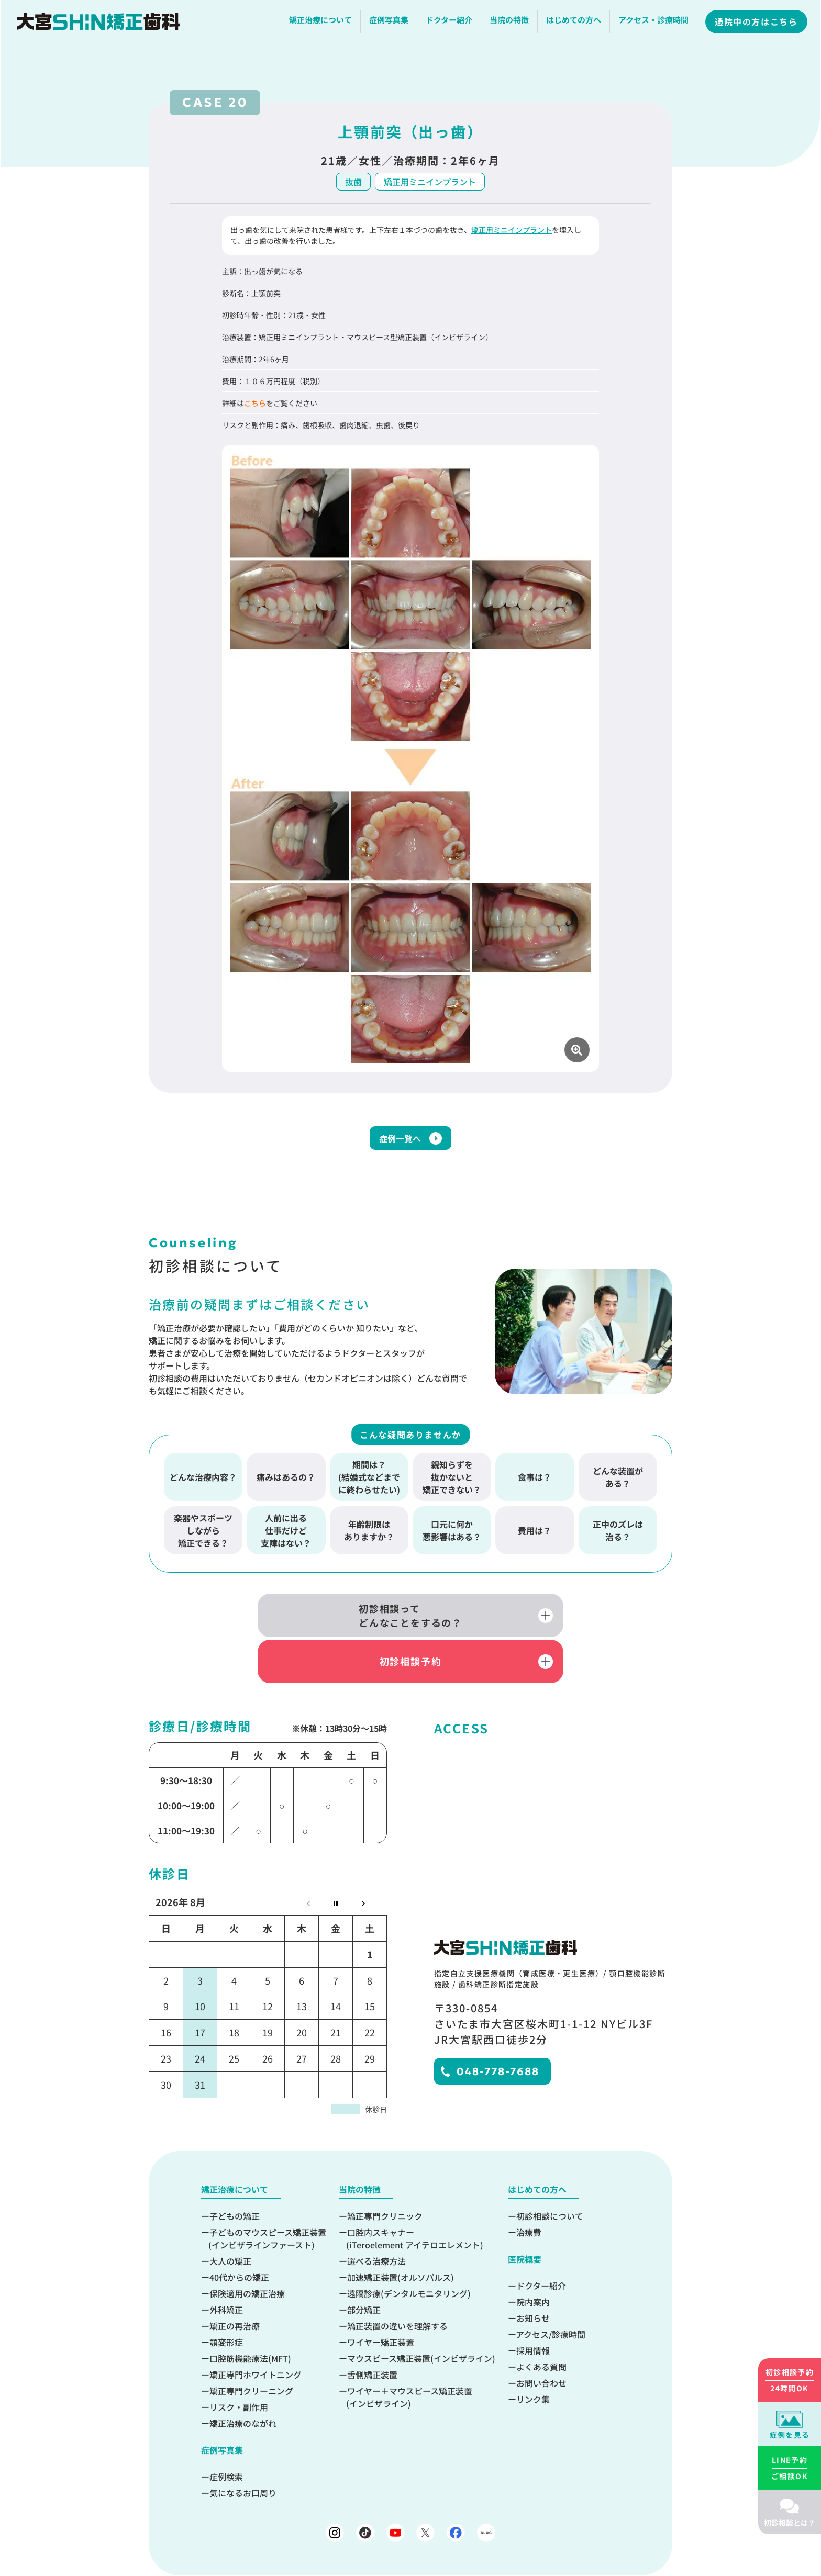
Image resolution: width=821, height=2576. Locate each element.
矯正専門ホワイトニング (255, 2337)
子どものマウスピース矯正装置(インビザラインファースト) (267, 2201)
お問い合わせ (541, 2345)
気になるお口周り (242, 2455)
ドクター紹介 (450, 23)
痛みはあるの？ (286, 1482)
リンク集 (533, 2362)
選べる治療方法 (376, 2223)
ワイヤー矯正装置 (380, 2305)
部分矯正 (364, 2272)
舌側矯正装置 (372, 2337)
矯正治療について (322, 23)
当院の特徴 (510, 23)
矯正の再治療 (234, 2288)
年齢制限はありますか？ (369, 1535)
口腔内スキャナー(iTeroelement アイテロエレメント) (414, 2201)
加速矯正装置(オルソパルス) (400, 2240)
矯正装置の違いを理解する (397, 2288)
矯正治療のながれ (242, 2386)
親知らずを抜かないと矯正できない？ (452, 1482)
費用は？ (534, 1535)
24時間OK (789, 2380)
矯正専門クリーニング (251, 2353)
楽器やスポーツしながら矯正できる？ (203, 1535)
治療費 (528, 2195)
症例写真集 (390, 23)
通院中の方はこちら (757, 25)
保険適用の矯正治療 (247, 2256)
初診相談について (549, 2178)
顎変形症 (226, 2305)
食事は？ (534, 1482)
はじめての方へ (575, 23)
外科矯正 (226, 2272)
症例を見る (790, 2434)
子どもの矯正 (234, 2178)
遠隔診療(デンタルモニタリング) (409, 2256)
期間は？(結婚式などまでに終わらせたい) (369, 1482)
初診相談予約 (521, 1622)
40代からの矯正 (239, 2240)
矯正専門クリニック (385, 2178)
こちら (255, 403)
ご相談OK (789, 2468)
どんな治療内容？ (203, 1482)
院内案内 (533, 2264)
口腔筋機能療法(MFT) (250, 2321)
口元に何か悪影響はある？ (452, 1535)
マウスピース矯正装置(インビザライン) (421, 2321)
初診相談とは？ (789, 2522)
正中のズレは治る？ (618, 1535)
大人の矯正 (230, 2223)
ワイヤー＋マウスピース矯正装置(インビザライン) (409, 2359)
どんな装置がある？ (618, 1482)
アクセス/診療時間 (550, 2297)
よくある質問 (541, 2329)
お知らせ (533, 2281)
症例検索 (226, 2439)
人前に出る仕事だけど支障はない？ (286, 1535)
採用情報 (533, 2313)
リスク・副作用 (238, 2370)
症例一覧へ (400, 1143)
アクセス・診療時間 (655, 23)
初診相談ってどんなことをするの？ (300, 1622)
